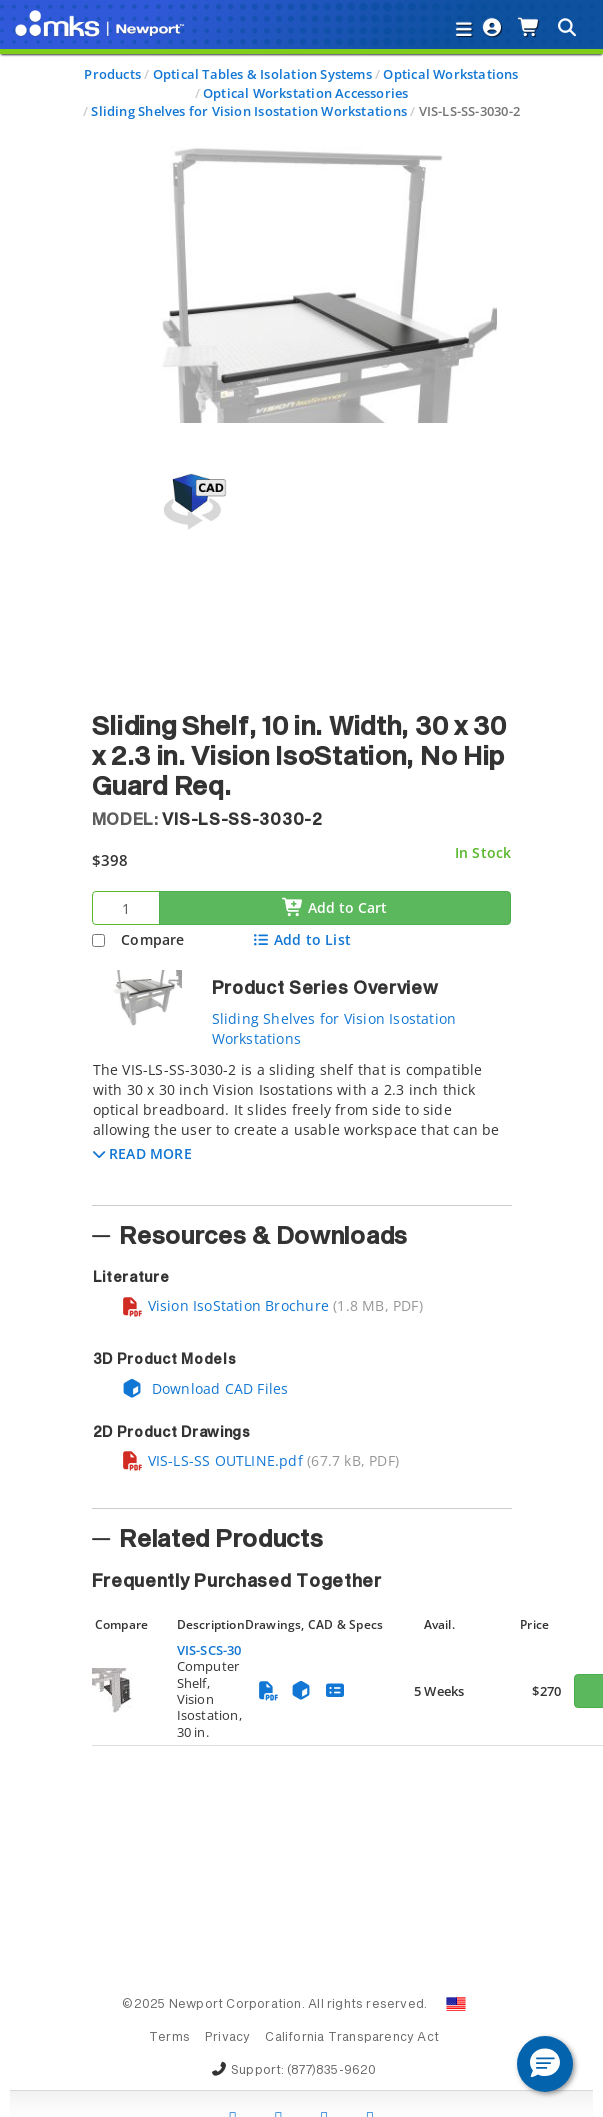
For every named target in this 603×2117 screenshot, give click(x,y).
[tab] (302, 1127)
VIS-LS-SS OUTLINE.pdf (212, 1460)
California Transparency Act (352, 2038)
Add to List (301, 939)
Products (112, 74)
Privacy (227, 2038)
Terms (169, 2038)
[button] (142, 1153)
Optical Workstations (450, 74)
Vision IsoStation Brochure (225, 1305)
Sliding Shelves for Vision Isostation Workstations (249, 111)
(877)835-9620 (332, 2071)
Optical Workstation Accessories (306, 93)
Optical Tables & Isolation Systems (262, 74)
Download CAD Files (205, 1388)
